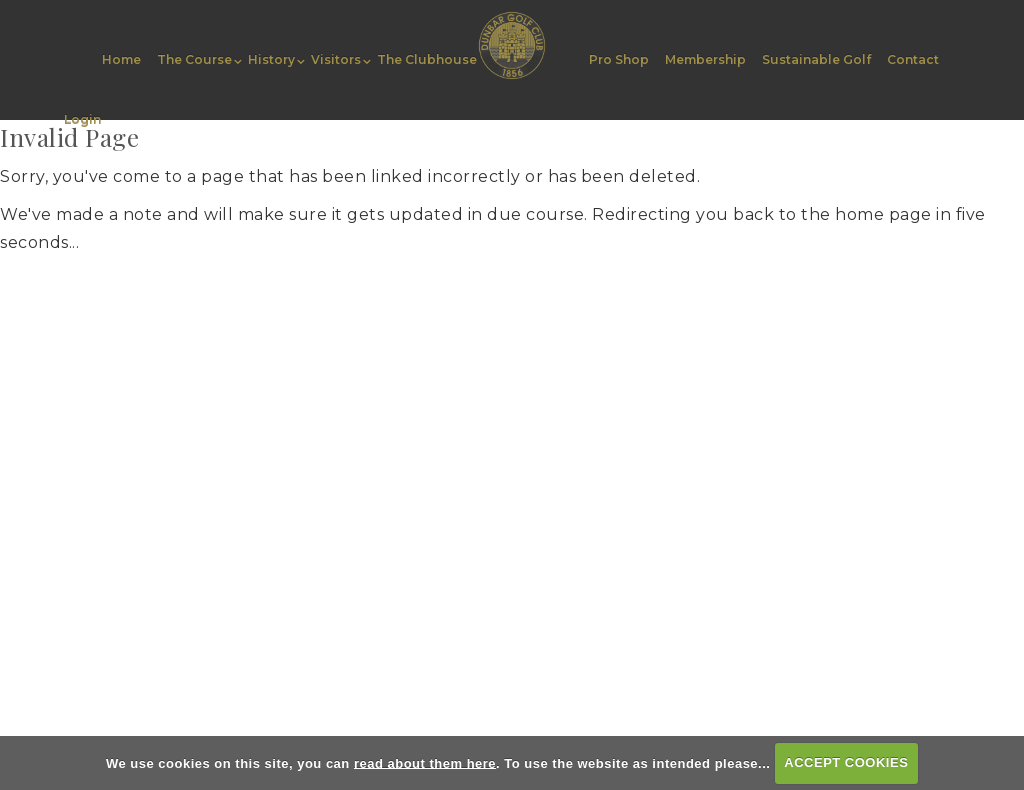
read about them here (425, 762)
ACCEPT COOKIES (846, 762)
